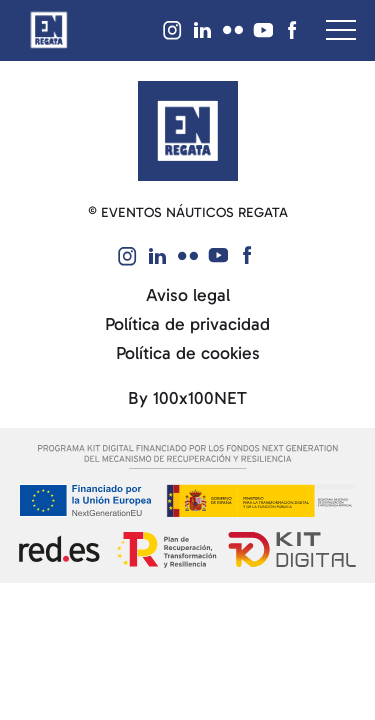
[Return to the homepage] (188, 129)
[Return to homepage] (49, 30)
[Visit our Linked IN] (203, 30)
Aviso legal (188, 295)
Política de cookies (188, 353)
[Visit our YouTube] (263, 30)
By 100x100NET (187, 398)
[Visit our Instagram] (173, 30)
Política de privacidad (187, 324)
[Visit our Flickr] (233, 30)
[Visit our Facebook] (293, 30)
